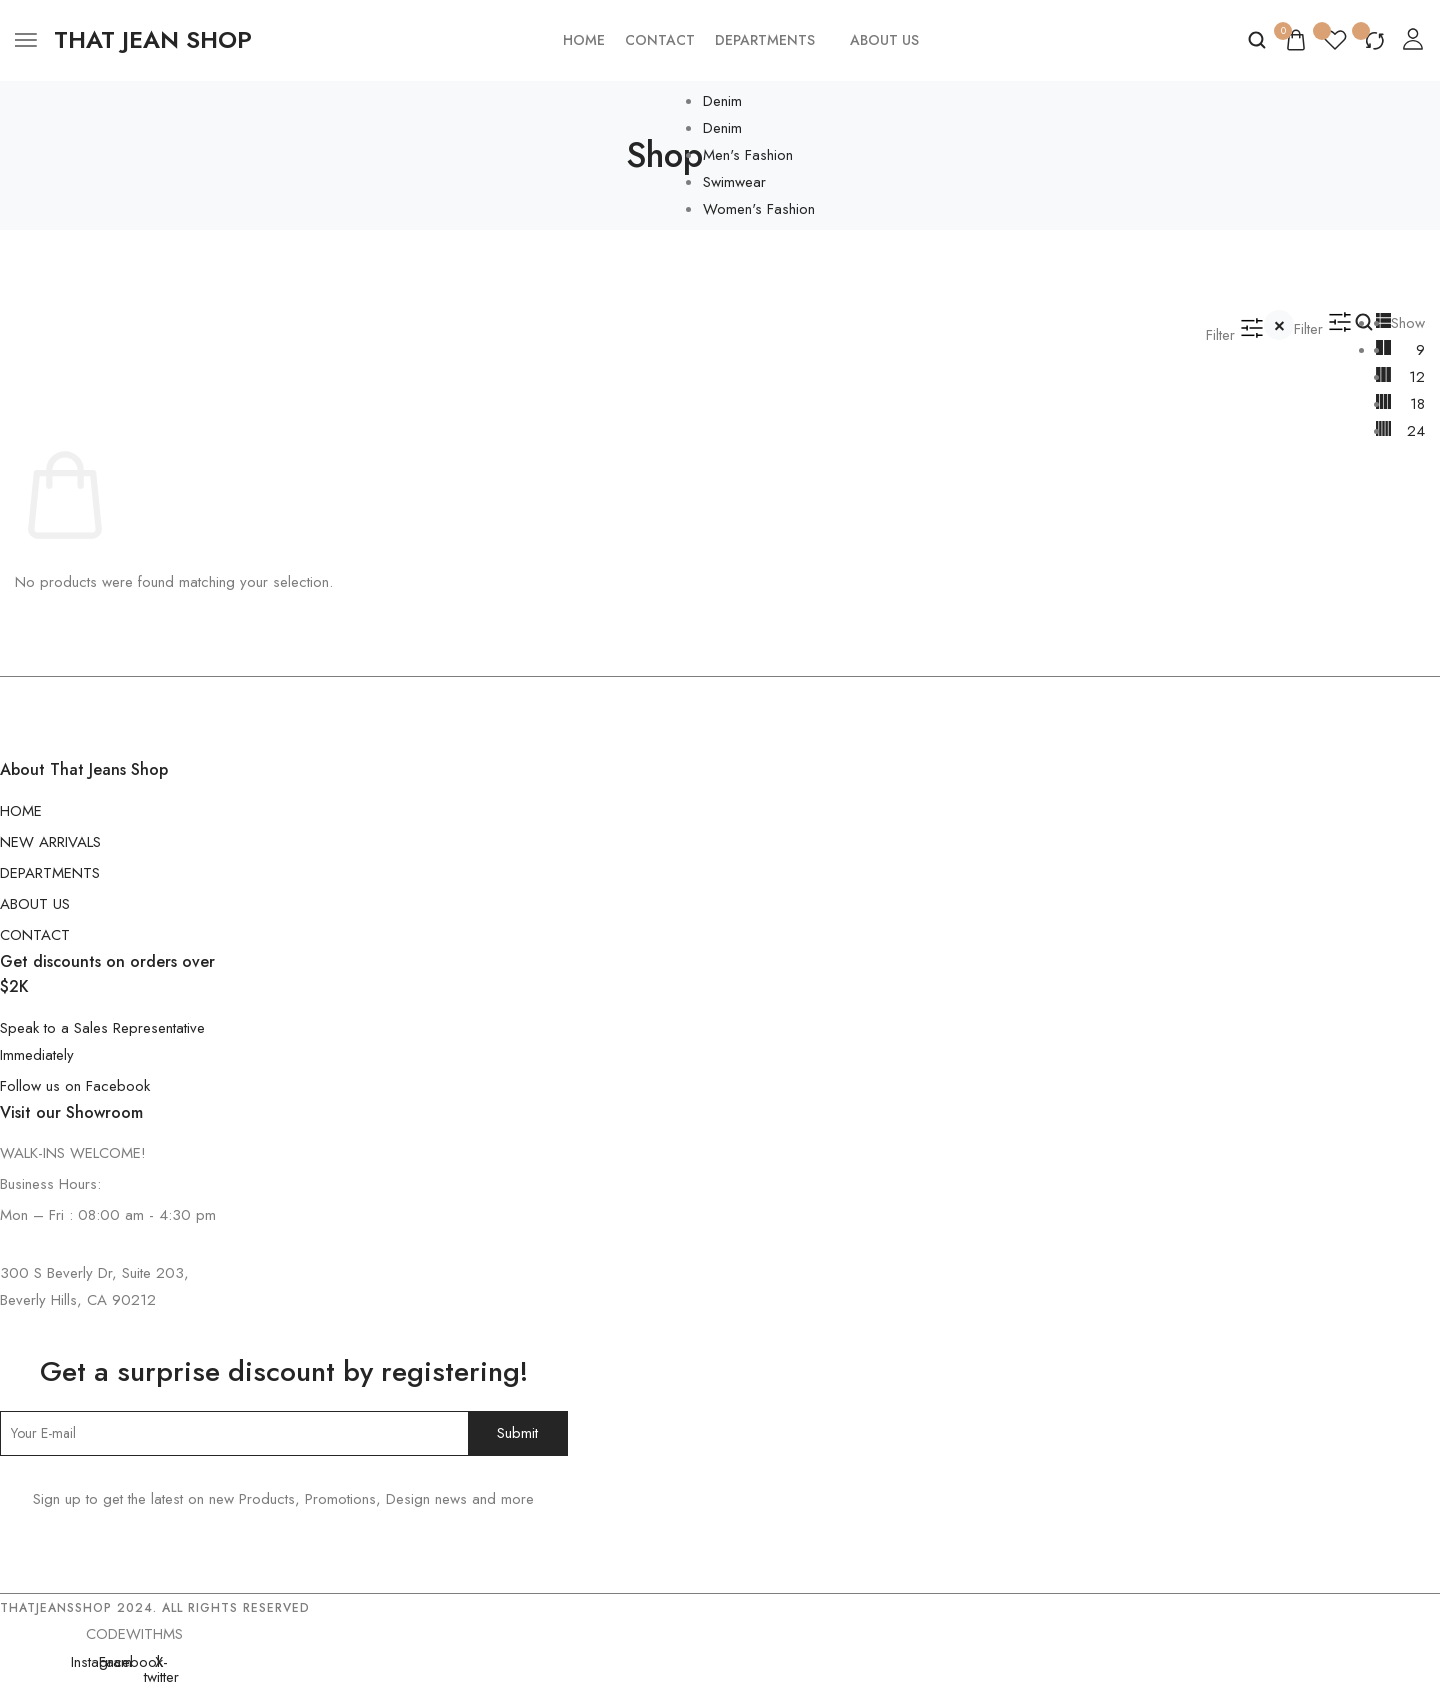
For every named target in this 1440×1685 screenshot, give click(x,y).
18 (1417, 404)
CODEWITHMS (134, 1634)
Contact (660, 40)
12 (1417, 377)
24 (1416, 431)
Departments (765, 40)
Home (584, 40)
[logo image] (153, 40)
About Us (884, 40)
